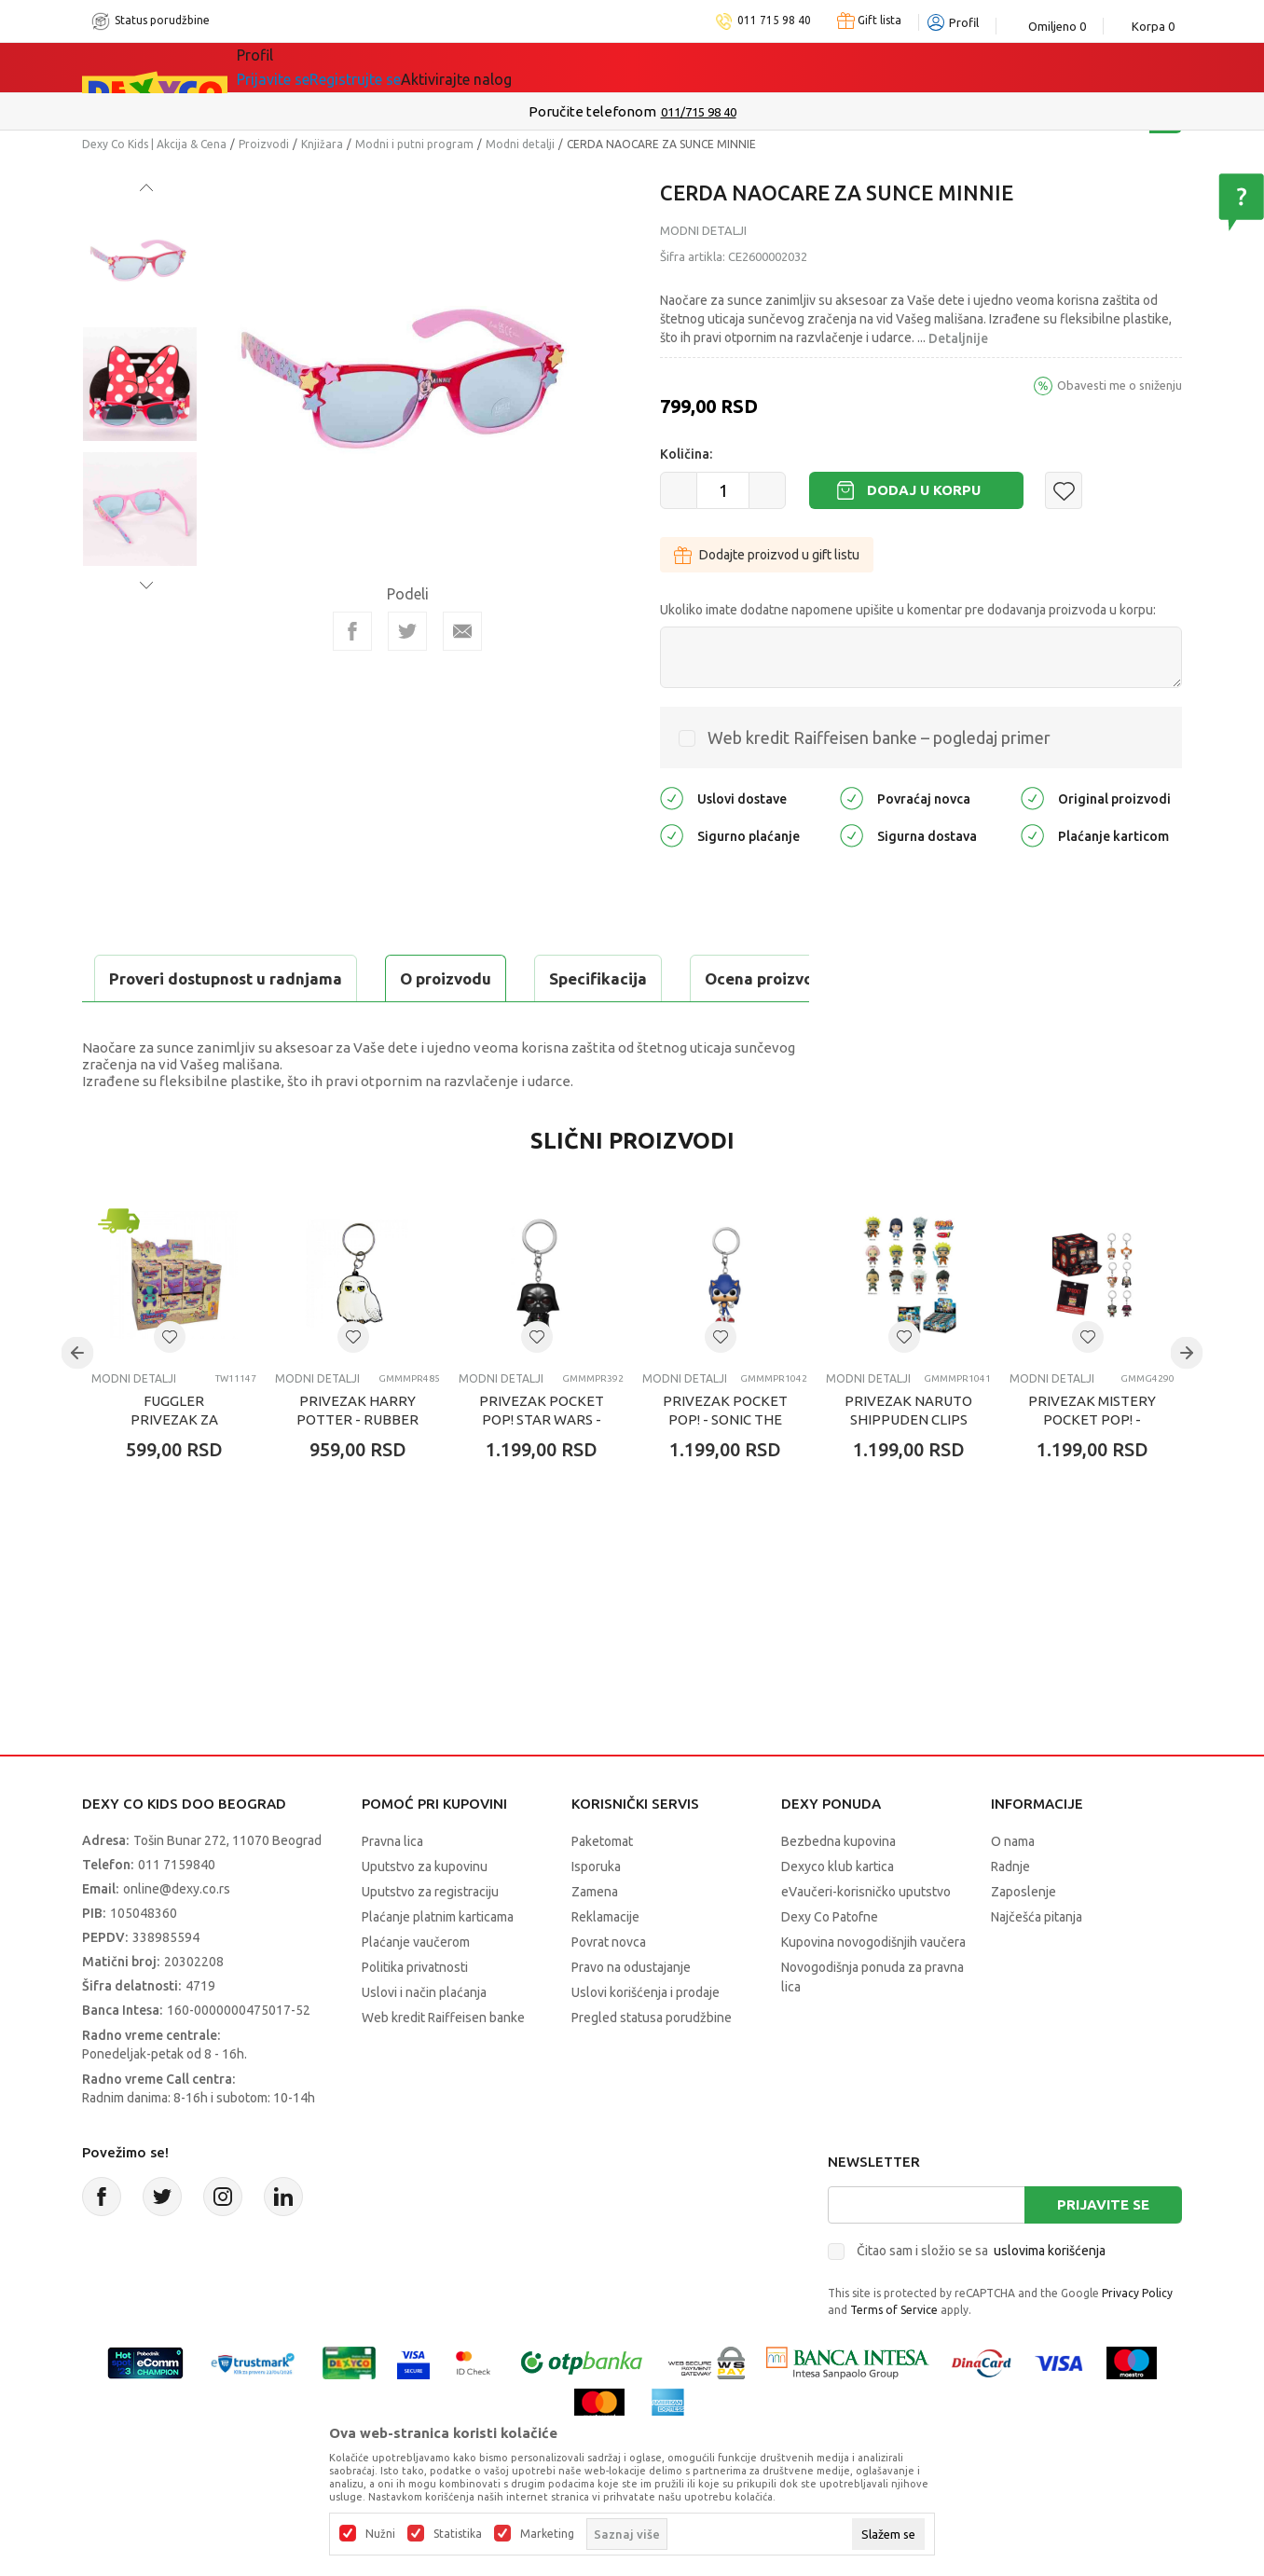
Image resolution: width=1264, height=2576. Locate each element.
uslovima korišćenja (1050, 2297)
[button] (1063, 490)
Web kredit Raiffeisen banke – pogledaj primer (879, 737)
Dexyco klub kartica (837, 1913)
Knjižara (322, 144)
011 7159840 (176, 1911)
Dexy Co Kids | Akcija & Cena (154, 144)
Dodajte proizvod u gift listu (766, 554)
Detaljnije (958, 338)
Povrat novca (608, 1988)
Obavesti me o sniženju (1119, 385)
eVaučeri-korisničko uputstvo (866, 1938)
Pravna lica (392, 1887)
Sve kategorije (300, 67)
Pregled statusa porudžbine (651, 2064)
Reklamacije (605, 1963)
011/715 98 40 (698, 111)
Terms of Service (894, 2356)
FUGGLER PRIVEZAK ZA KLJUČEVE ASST (174, 1466)
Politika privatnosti (415, 2013)
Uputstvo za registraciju (430, 1938)
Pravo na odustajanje (631, 2013)
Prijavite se (1103, 2251)
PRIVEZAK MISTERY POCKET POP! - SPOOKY (1092, 1466)
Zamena (594, 1938)
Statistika (457, 2534)
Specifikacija (309, 978)
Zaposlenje (1023, 1938)
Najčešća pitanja (1036, 1963)
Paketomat (602, 1887)
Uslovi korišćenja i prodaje (645, 2039)
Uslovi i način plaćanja (424, 2039)
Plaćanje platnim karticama (438, 1963)
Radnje (1010, 1913)
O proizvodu (156, 978)
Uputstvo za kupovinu (425, 1913)
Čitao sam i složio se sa (981, 2297)
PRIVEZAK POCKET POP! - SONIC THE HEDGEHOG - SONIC (725, 1466)
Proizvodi (264, 144)
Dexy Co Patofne (829, 1963)
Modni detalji (520, 144)
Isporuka (596, 1913)
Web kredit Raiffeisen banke (443, 2064)
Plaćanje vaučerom (416, 1988)
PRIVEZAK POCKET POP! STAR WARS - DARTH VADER (541, 1466)
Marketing (547, 2534)
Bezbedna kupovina (838, 1887)
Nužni (380, 2534)
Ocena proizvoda (479, 978)
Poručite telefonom (592, 111)
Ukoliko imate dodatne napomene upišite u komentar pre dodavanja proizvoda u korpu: (908, 609)
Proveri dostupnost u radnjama (227, 1025)
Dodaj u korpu (924, 490)
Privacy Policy (1137, 2340)
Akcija (398, 67)
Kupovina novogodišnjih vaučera (873, 1988)
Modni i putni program (414, 144)
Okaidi (603, 67)
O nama (1013, 1887)
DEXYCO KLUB (496, 67)
